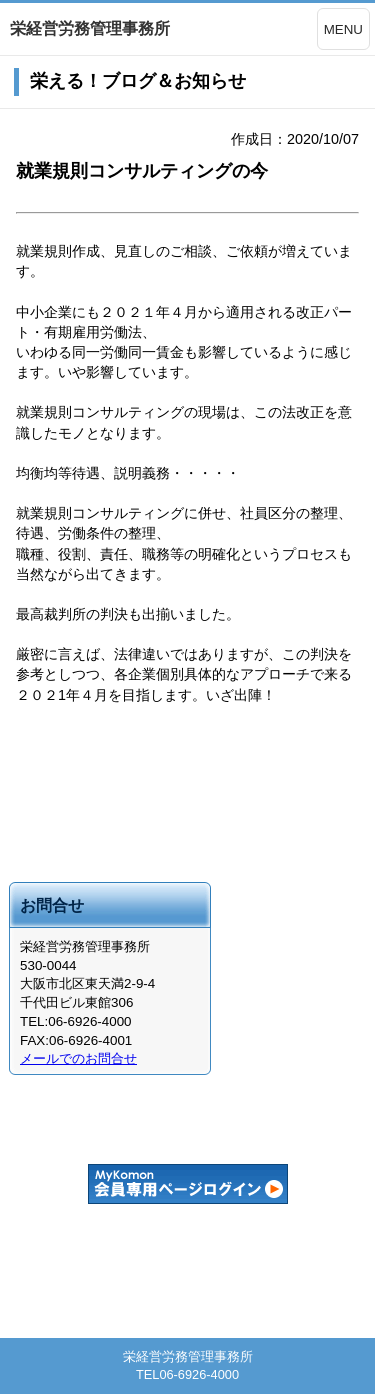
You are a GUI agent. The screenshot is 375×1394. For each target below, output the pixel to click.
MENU (343, 29)
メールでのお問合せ (78, 1058)
